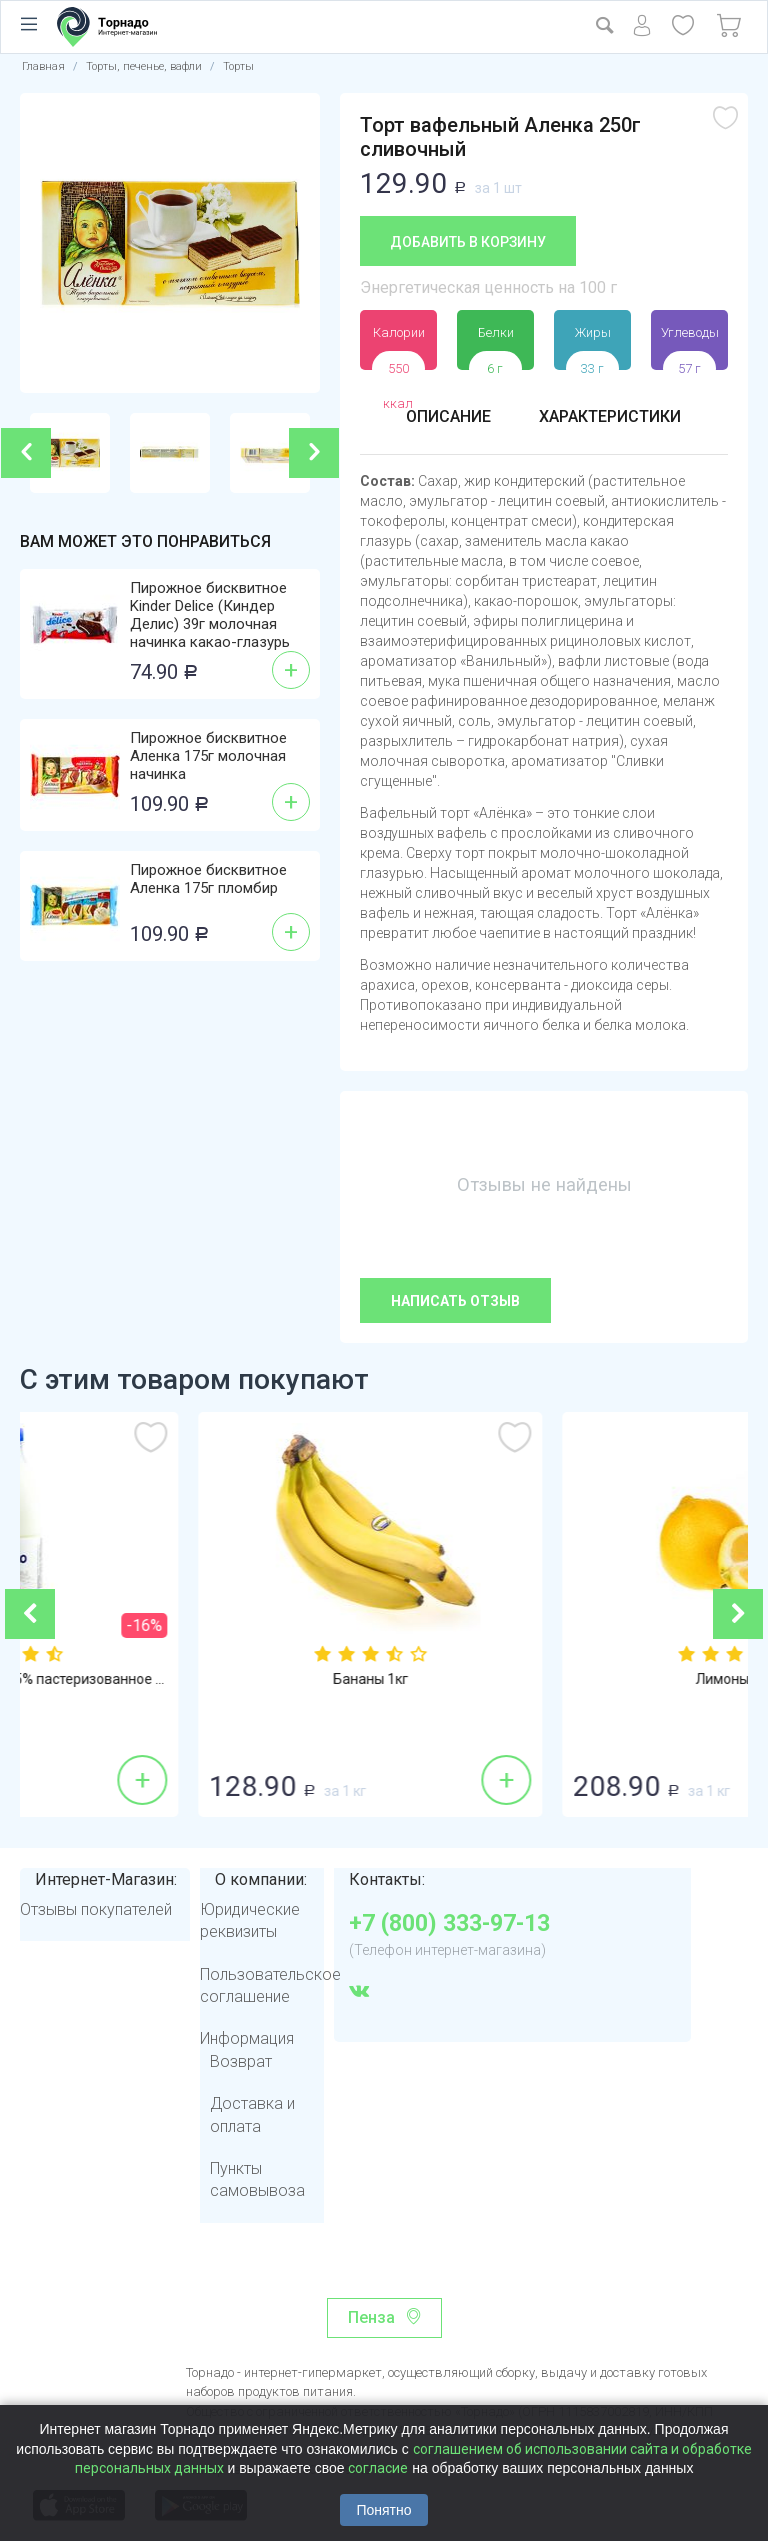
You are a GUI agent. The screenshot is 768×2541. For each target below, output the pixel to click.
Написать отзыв (455, 1301)
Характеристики (610, 416)
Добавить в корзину (468, 242)
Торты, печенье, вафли (144, 66)
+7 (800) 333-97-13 (449, 1924)
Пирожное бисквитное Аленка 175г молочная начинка (208, 756)
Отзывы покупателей (96, 1909)
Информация (247, 2038)
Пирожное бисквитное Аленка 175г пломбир (208, 879)
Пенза (371, 2317)
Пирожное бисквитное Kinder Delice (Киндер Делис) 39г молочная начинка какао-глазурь (210, 615)
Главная (43, 66)
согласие (378, 2468)
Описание (448, 416)
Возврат (241, 2061)
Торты (238, 66)
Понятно (383, 2510)
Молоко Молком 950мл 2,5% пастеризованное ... (202, 1679)
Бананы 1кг (566, 1679)
